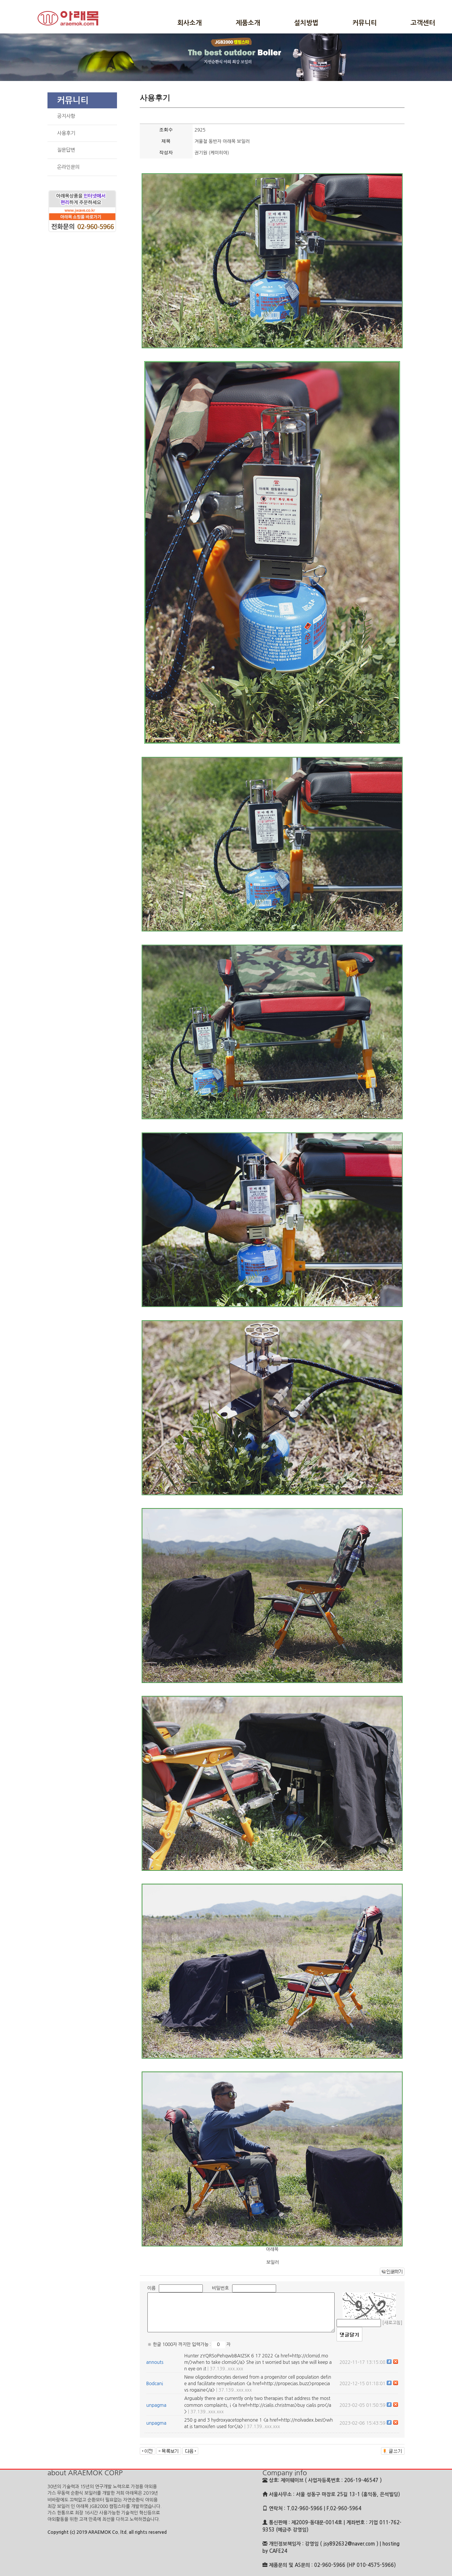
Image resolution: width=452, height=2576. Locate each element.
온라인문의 (68, 167)
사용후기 (66, 133)
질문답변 (66, 150)
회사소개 (189, 23)
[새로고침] (392, 2323)
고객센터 (423, 23)
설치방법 (306, 23)
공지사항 (66, 116)
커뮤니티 (364, 23)
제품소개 (248, 23)
